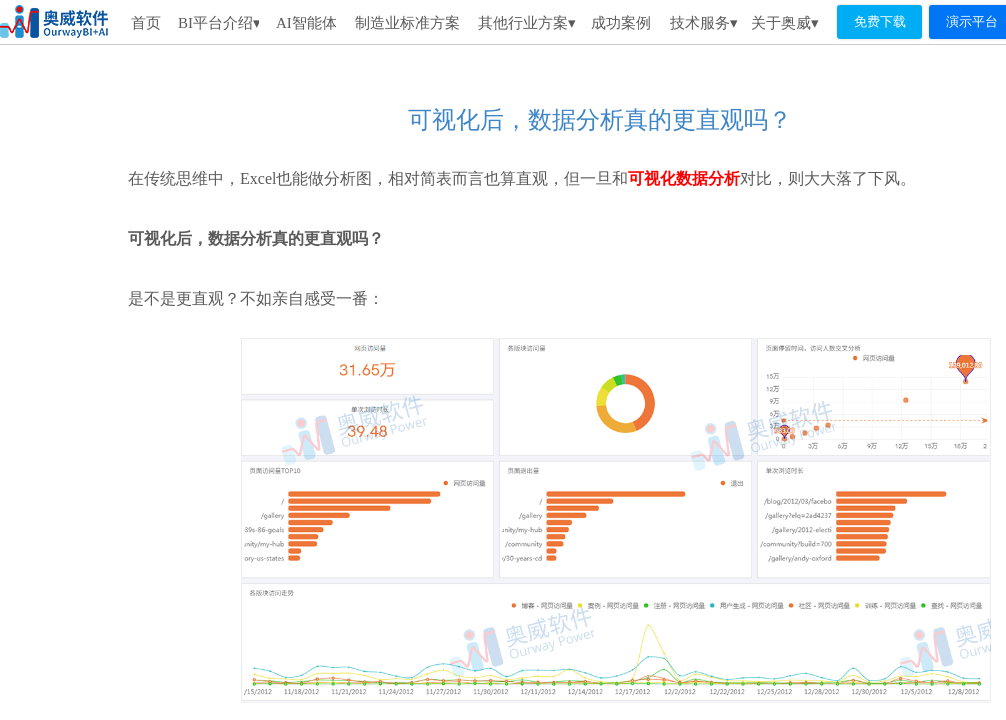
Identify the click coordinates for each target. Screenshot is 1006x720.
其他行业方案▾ (527, 23)
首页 (146, 23)
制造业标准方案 (407, 23)
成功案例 (621, 23)
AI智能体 (306, 23)
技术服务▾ (704, 23)
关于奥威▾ (785, 23)
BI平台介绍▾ (218, 23)
